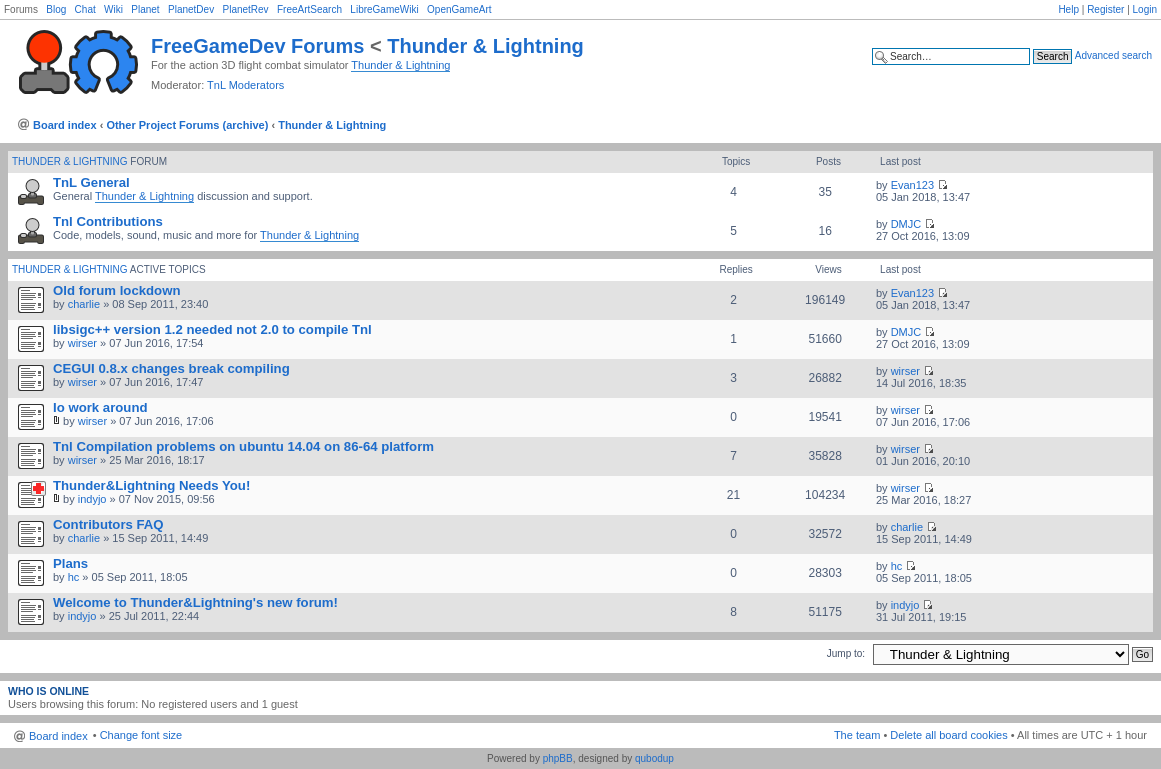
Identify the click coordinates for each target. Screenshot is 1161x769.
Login (1145, 9)
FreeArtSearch (309, 9)
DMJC (906, 224)
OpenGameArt (459, 9)
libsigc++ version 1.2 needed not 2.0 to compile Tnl (212, 329)
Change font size (141, 735)
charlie (84, 304)
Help (1068, 9)
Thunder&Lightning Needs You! (151, 485)
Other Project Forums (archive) (187, 125)
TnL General (91, 182)
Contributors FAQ (108, 524)
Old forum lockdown (116, 290)
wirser (82, 343)
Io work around (100, 407)
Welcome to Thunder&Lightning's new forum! (195, 602)
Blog (56, 9)
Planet (145, 9)
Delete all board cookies (948, 735)
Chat (85, 9)
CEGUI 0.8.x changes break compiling (171, 368)
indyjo (92, 499)
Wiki (113, 9)
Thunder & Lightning (485, 46)
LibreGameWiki (384, 9)
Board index (65, 125)
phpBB (558, 758)
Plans (70, 563)
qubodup (654, 758)
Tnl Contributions (108, 221)
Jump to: (846, 653)
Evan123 (912, 185)
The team (857, 735)
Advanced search (1113, 55)
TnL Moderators (245, 85)
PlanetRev (245, 9)
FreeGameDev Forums (257, 46)
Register (1105, 9)
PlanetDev (191, 9)
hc (74, 577)
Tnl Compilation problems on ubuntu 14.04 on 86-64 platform (243, 446)
